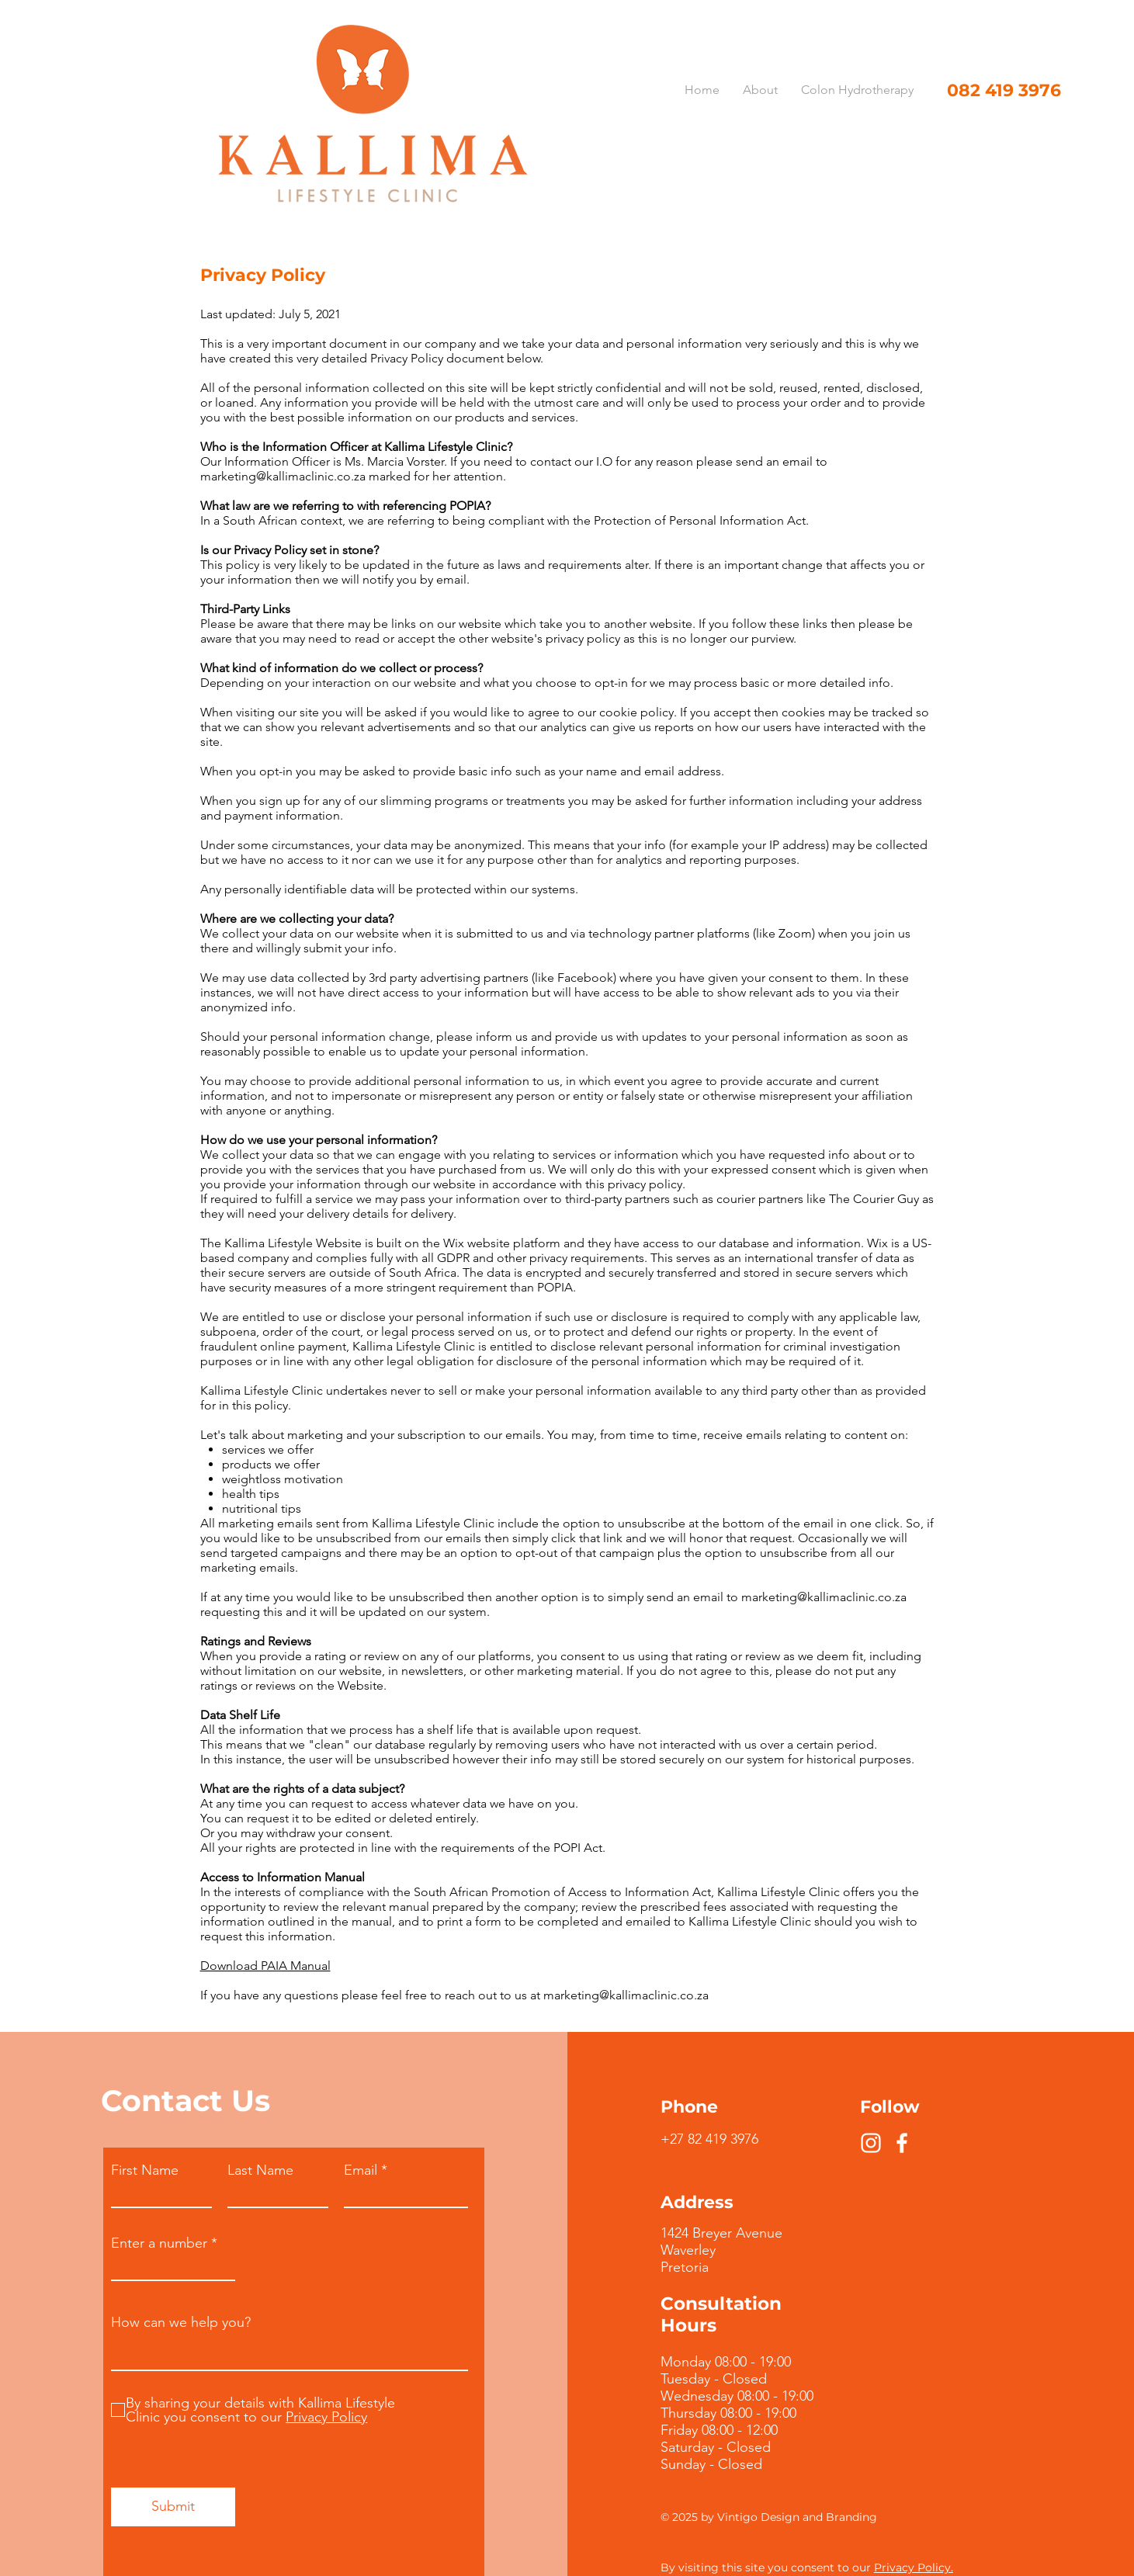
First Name (145, 2170)
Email (360, 2170)
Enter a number (159, 2243)
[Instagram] (871, 2143)
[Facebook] (902, 2143)
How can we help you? (181, 2322)
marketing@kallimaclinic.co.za (283, 476)
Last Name (260, 2170)
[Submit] (173, 2507)
